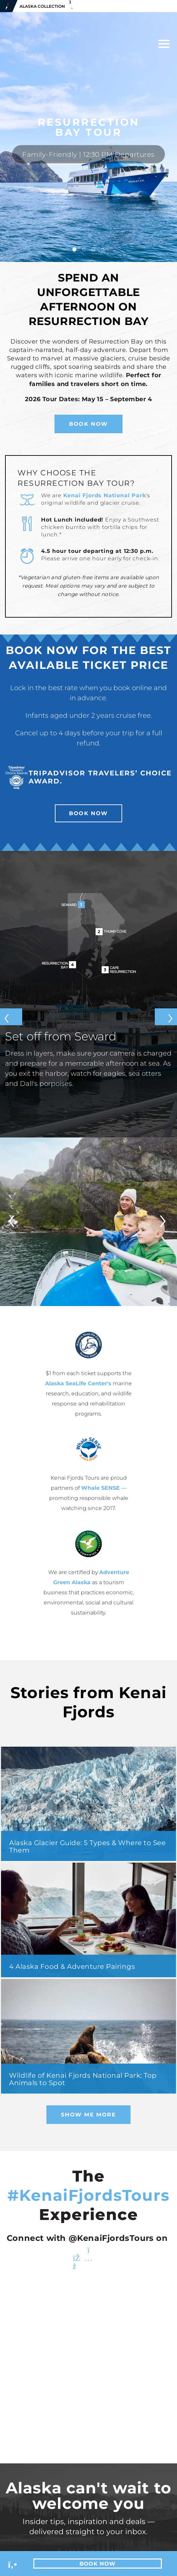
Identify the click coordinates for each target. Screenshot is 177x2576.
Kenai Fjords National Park (104, 495)
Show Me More (88, 2114)
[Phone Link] (13, 2563)
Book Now (88, 424)
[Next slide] (166, 1016)
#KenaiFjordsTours (88, 2195)
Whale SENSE (100, 1488)
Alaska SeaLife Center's (78, 1383)
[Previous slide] (11, 1016)
